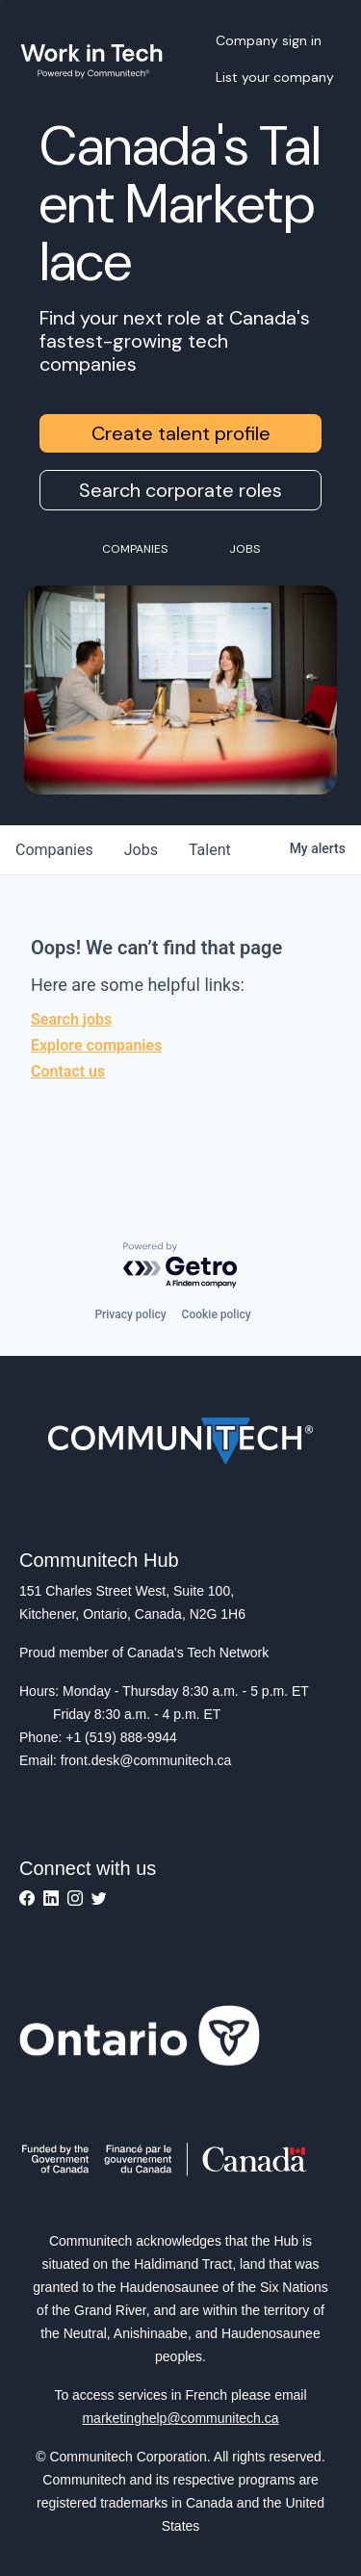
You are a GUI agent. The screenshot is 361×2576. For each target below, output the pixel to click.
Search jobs (71, 1019)
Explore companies (96, 1045)
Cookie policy (216, 1314)
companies (54, 850)
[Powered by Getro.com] (181, 1265)
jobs (141, 850)
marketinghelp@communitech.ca (180, 2418)
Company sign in (269, 40)
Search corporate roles (180, 490)
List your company (275, 77)
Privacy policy (130, 1314)
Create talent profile (181, 433)
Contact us (68, 1071)
